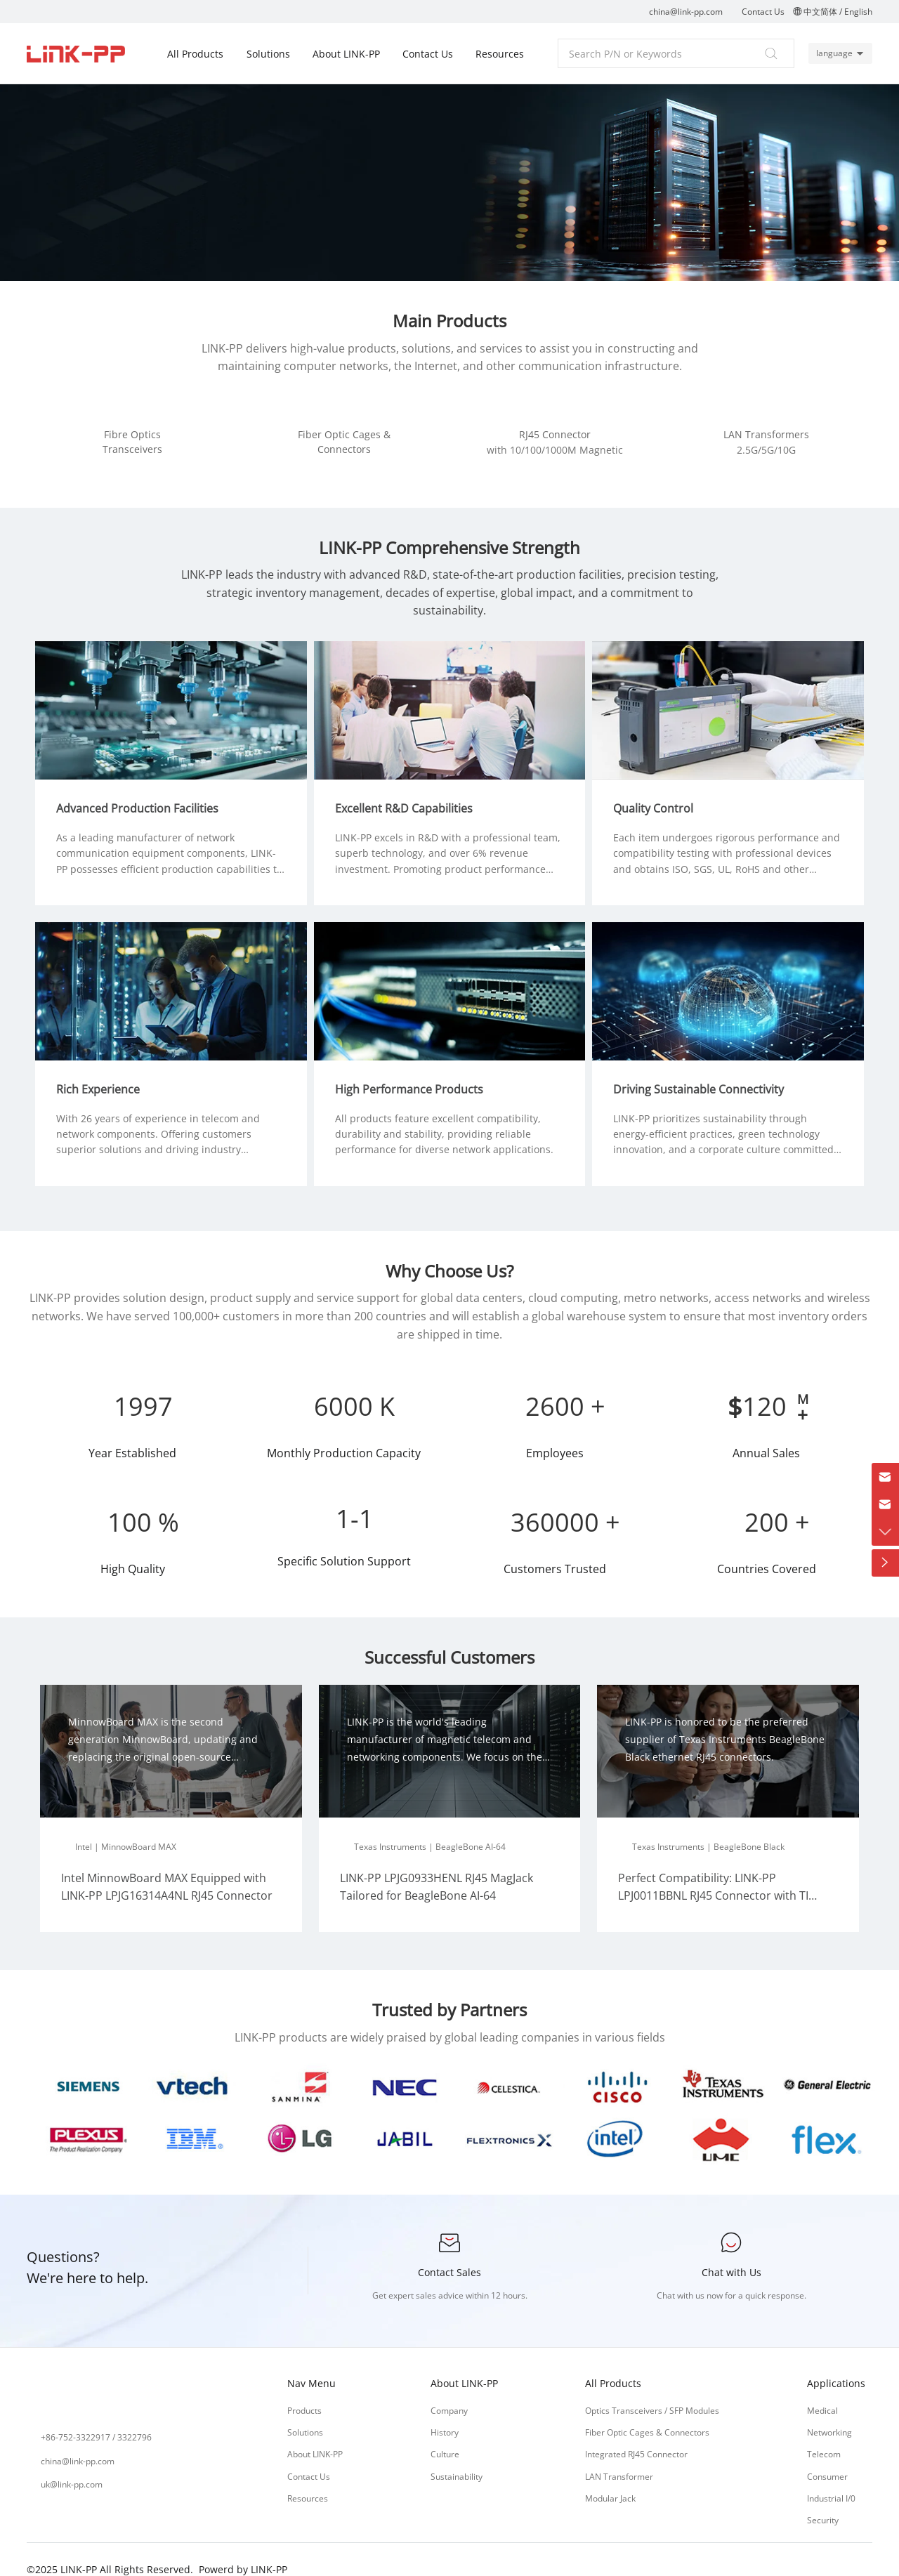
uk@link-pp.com (72, 2466)
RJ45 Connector (555, 434)
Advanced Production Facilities (142, 795)
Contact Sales (449, 2254)
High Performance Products (414, 1071)
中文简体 (820, 12)
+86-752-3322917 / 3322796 (96, 2420)
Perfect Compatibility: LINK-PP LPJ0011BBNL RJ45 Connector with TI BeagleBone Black (713, 1877)
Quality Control (658, 795)
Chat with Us (731, 2254)
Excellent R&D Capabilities (409, 795)
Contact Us (763, 12)
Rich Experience (103, 1071)
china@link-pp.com (686, 12)
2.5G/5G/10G (766, 449)
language (831, 53)
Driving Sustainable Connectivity (703, 1071)
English (858, 12)
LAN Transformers (766, 434)
